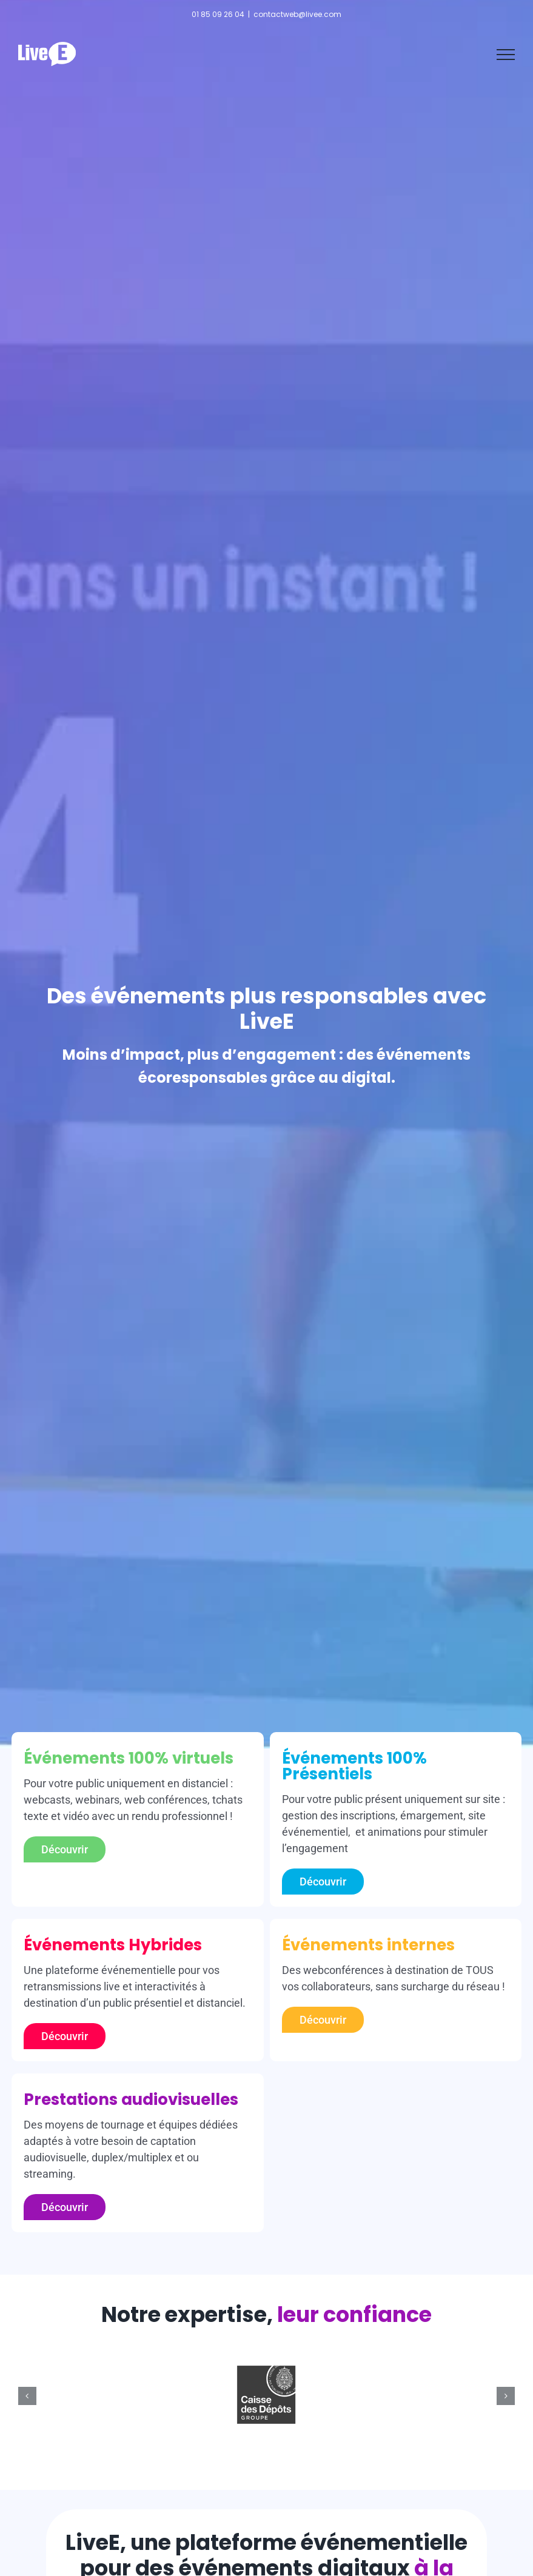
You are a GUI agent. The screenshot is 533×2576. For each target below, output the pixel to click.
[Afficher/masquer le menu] (506, 54)
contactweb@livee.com (297, 14)
